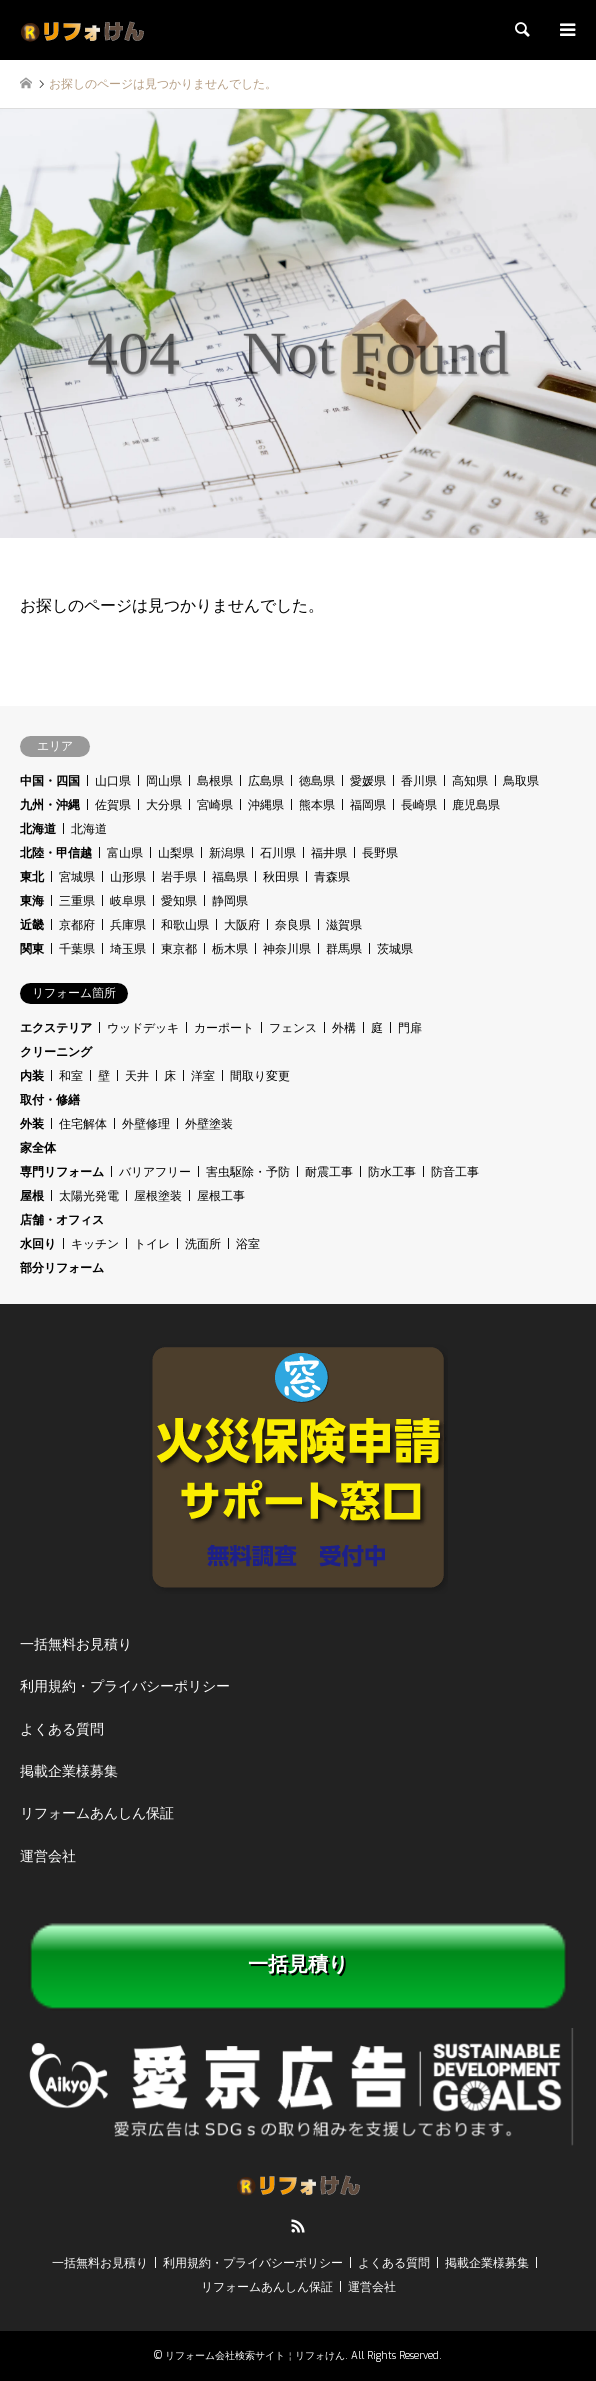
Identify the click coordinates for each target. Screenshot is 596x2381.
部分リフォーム (62, 1268)
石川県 (278, 853)
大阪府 (242, 925)
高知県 (470, 781)
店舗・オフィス (62, 1220)
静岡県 (230, 901)
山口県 (113, 781)
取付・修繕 (50, 1100)
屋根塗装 (158, 1196)
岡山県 (164, 781)
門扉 (410, 1028)
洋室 (203, 1076)
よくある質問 (62, 1729)
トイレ (152, 1244)
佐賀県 (113, 805)
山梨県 (176, 853)
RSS (298, 2226)
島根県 (215, 781)
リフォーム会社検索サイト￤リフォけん (255, 2355)
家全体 (38, 1148)
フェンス (293, 1028)
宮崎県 (215, 805)
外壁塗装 (209, 1124)
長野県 (380, 853)
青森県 (332, 877)
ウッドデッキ (143, 1028)
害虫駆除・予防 (248, 1172)
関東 (32, 949)
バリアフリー (155, 1172)
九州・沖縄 (50, 805)
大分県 (164, 805)
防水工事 (392, 1172)
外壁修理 (146, 1124)
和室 (71, 1076)
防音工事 (455, 1172)
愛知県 (179, 901)
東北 (32, 877)
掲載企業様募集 (69, 1771)
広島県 (266, 781)
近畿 (32, 925)
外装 (32, 1124)
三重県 (77, 901)
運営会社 (48, 1856)
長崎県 (419, 805)
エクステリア (56, 1028)
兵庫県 (128, 925)
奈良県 (293, 925)
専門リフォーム (62, 1172)
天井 (137, 1076)
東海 (32, 901)
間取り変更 (260, 1076)
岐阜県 (128, 901)
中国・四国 (50, 781)
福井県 (329, 853)
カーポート (224, 1028)
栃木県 (230, 949)
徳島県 (317, 781)
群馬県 (344, 949)
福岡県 (368, 805)
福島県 (230, 877)
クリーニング (56, 1052)
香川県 (419, 781)
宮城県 (77, 877)
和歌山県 (185, 925)
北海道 (38, 829)
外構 (344, 1028)
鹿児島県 (476, 805)
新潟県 (227, 853)
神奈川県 (287, 949)
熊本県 (317, 805)
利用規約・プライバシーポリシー (125, 1686)
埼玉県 (128, 949)
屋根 (32, 1196)
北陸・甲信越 (56, 853)
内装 (32, 1076)
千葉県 (77, 949)
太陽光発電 (89, 1196)
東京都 (179, 949)
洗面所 (203, 1244)
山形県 (128, 877)
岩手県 (179, 877)
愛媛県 (368, 781)
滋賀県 (344, 925)
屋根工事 (221, 1196)
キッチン (95, 1244)
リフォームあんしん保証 (97, 1813)
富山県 (125, 853)
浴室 (248, 1244)
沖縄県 (266, 805)
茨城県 (395, 949)
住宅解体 (83, 1124)
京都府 (77, 925)
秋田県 (281, 877)
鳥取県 (521, 781)
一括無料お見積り (76, 1644)
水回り (38, 1244)
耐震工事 (329, 1172)
